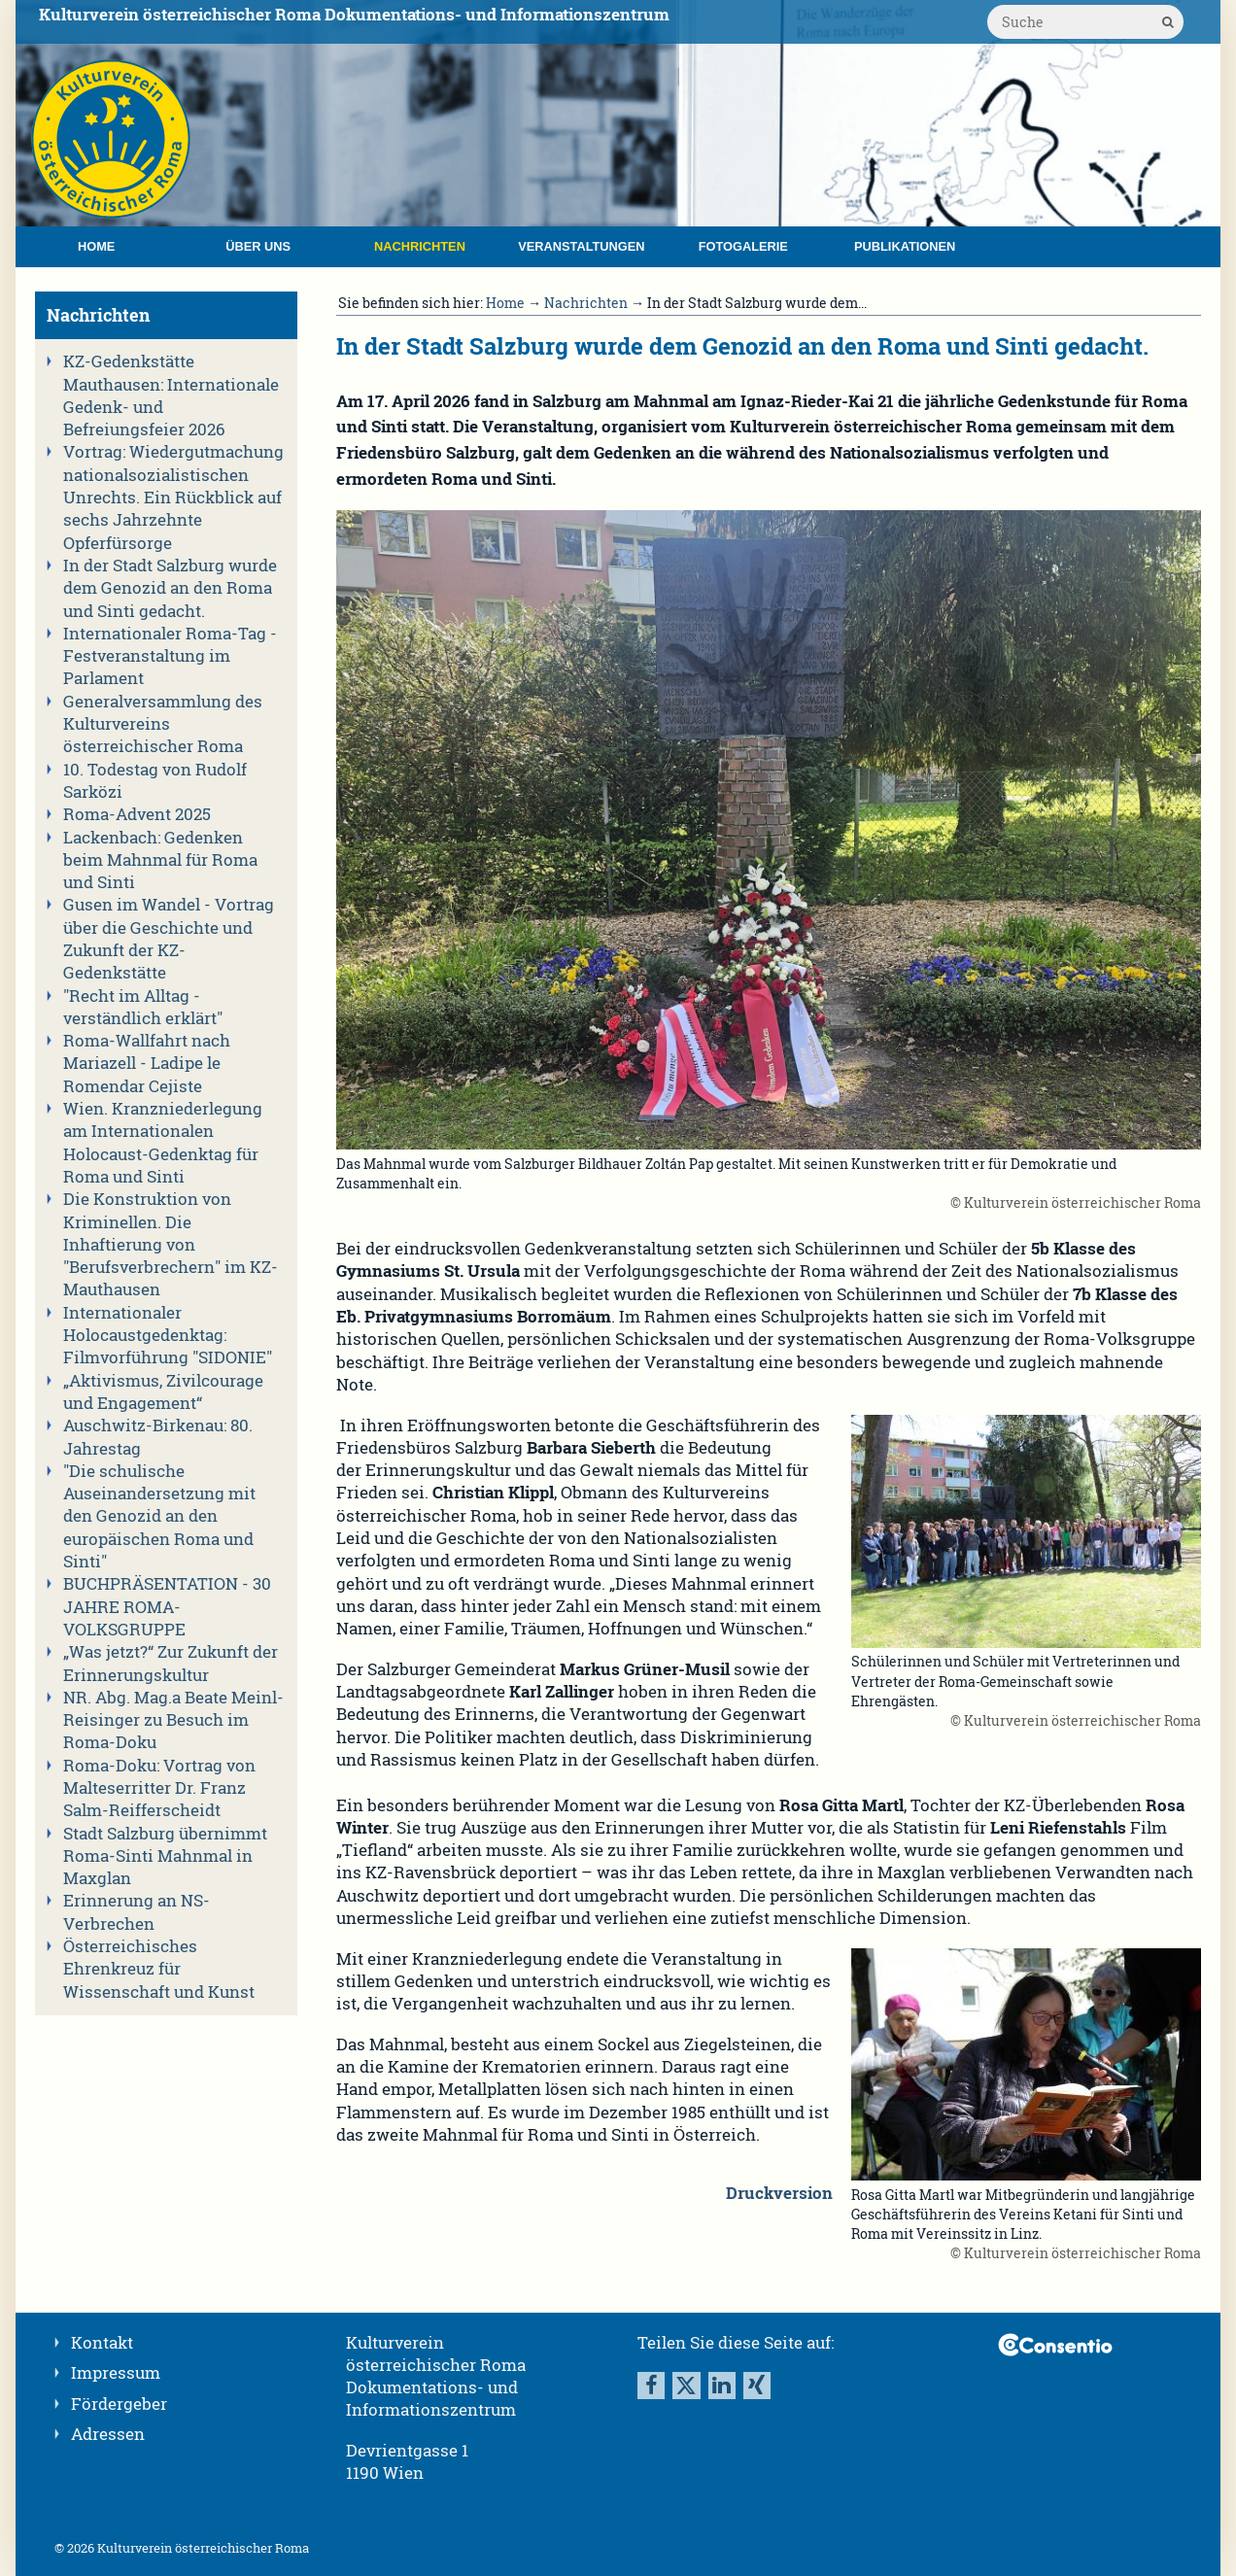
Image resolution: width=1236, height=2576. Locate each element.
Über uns (258, 246)
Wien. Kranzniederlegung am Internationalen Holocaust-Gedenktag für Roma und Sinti (162, 1142)
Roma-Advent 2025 (137, 814)
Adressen (108, 2434)
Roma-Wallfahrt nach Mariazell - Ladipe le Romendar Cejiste (146, 1063)
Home (96, 246)
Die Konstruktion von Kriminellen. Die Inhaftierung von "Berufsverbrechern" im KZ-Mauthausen (170, 1244)
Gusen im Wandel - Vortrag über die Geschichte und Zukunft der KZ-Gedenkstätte (168, 938)
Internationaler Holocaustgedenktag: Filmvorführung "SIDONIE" (167, 1335)
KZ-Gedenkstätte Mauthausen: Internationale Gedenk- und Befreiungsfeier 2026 (171, 395)
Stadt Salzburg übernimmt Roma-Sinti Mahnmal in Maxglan (165, 1856)
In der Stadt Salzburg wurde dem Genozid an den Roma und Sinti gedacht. (170, 588)
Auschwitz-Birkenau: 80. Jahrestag (158, 1437)
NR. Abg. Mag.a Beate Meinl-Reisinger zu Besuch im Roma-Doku (173, 1720)
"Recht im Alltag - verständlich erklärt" (143, 1007)
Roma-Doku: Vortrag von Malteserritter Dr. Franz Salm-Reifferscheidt (159, 1788)
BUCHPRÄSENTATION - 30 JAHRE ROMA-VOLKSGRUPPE (167, 1606)
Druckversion (779, 2193)
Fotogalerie (743, 246)
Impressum (115, 2373)
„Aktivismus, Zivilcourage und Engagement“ (163, 1392)
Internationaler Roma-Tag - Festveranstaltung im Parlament (170, 656)
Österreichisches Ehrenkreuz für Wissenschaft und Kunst (159, 1969)
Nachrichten (419, 246)
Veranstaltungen (581, 246)
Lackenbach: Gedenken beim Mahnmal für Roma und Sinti (160, 860)
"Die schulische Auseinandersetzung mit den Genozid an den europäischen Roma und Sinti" (159, 1516)
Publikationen (904, 246)
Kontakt (102, 2342)
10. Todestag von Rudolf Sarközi (155, 781)
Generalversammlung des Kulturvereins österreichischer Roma (162, 724)
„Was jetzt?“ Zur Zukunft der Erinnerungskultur (170, 1663)
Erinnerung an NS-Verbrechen (136, 1912)
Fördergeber (119, 2404)
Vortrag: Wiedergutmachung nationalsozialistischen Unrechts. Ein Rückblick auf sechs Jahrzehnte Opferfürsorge (173, 497)
